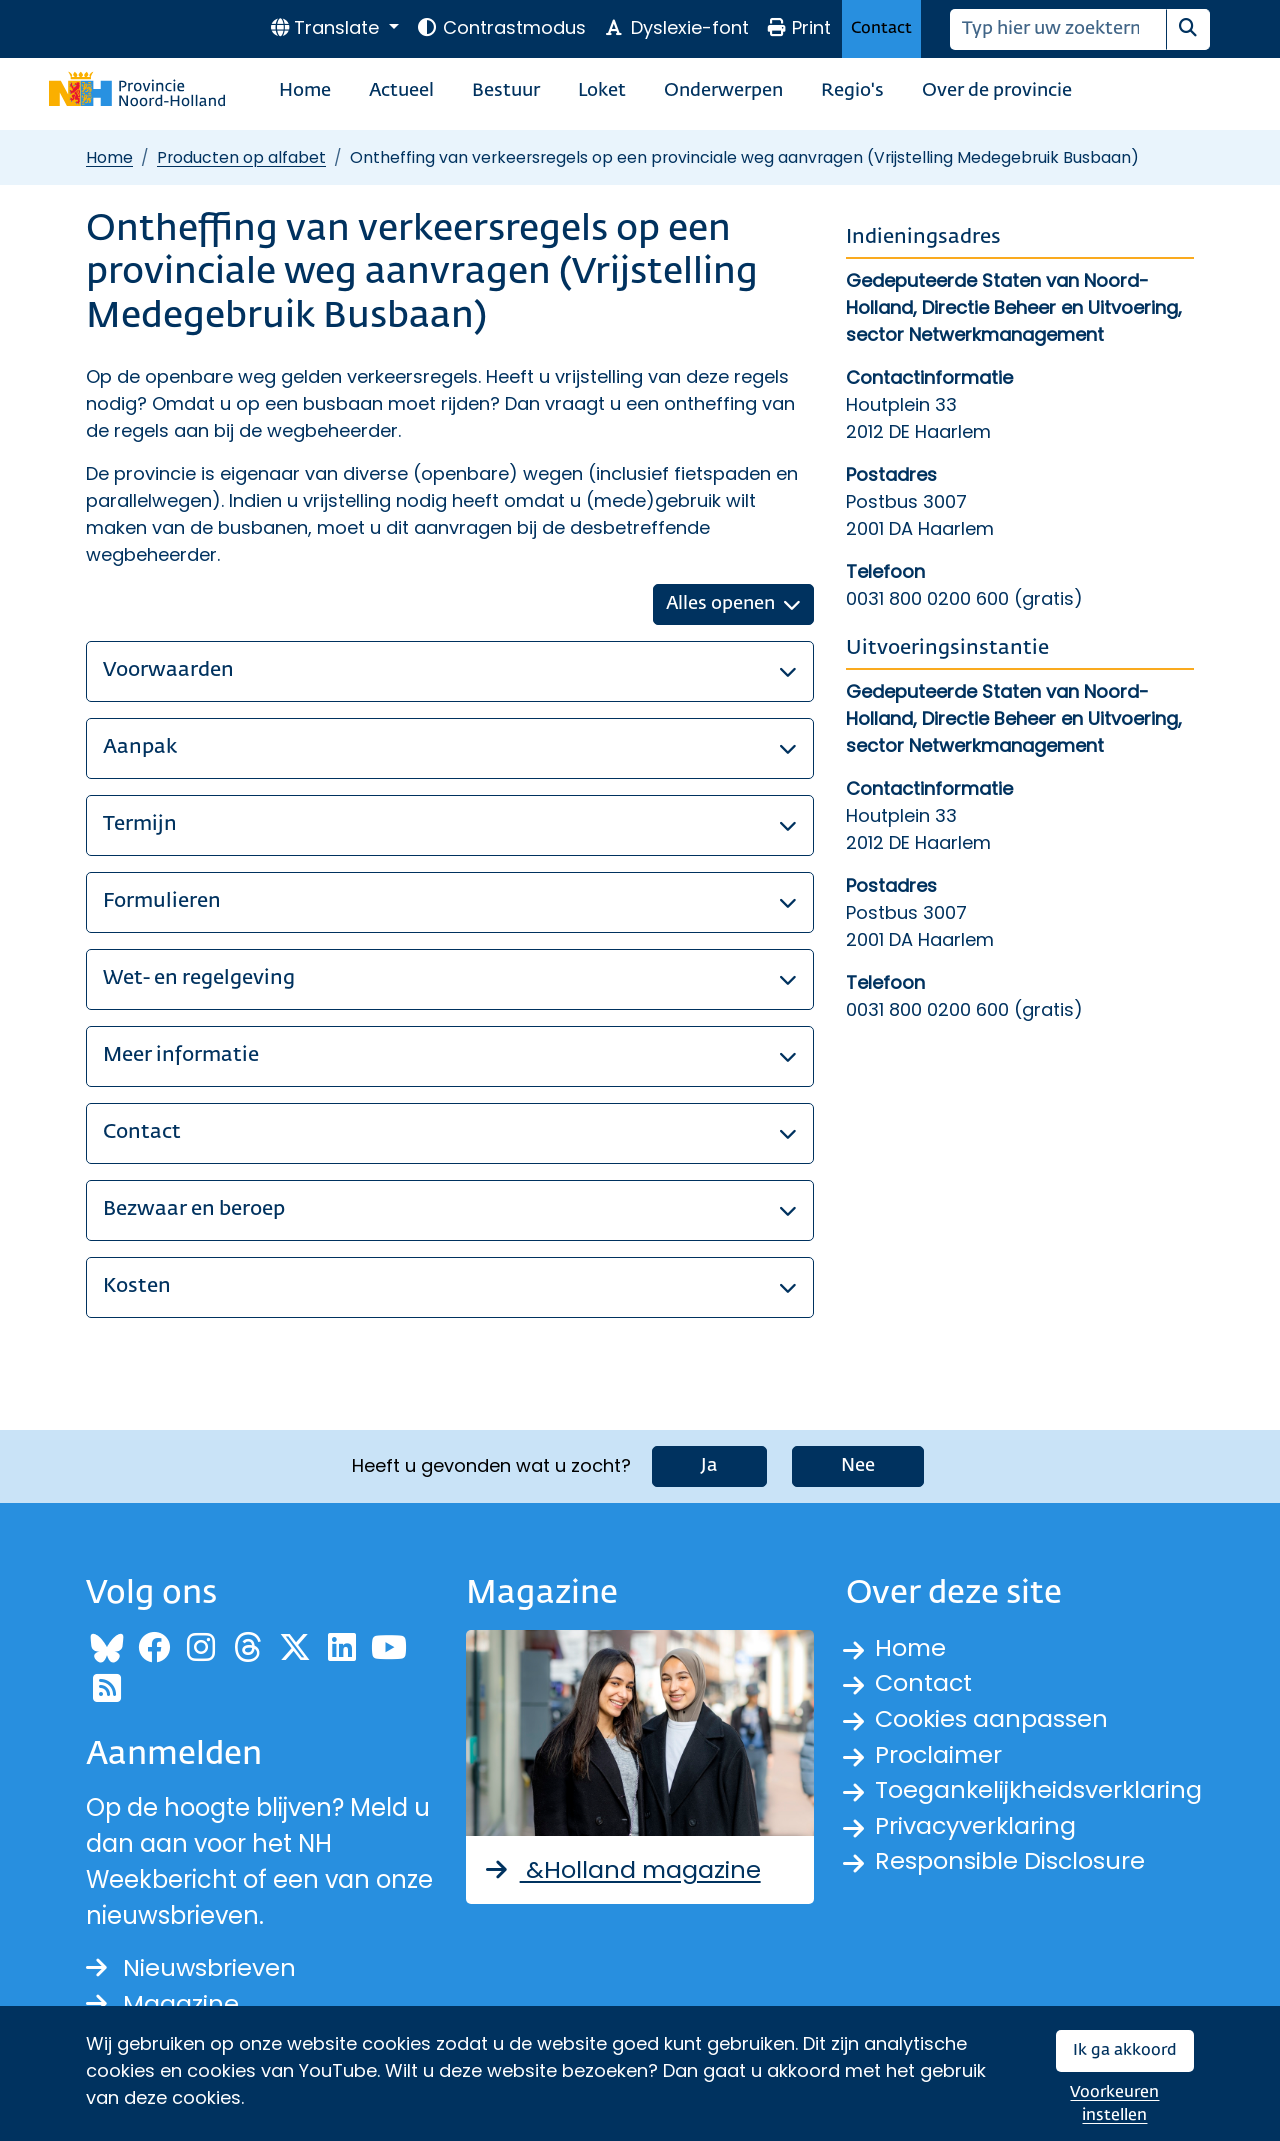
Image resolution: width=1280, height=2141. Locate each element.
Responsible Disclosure (1010, 1862)
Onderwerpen (723, 91)
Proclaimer (940, 1754)
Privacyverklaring (977, 1826)
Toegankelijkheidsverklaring (1040, 1790)
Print (799, 27)
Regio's (852, 91)
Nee (858, 1466)
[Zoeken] (1058, 29)
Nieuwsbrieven (191, 1967)
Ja (709, 1466)
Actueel (401, 91)
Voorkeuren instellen (1114, 2104)
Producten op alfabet (241, 157)
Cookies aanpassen (992, 1718)
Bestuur (506, 91)
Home (305, 91)
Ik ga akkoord (1125, 2050)
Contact (881, 28)
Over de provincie (997, 91)
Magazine (162, 2003)
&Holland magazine (622, 1868)
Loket (602, 91)
